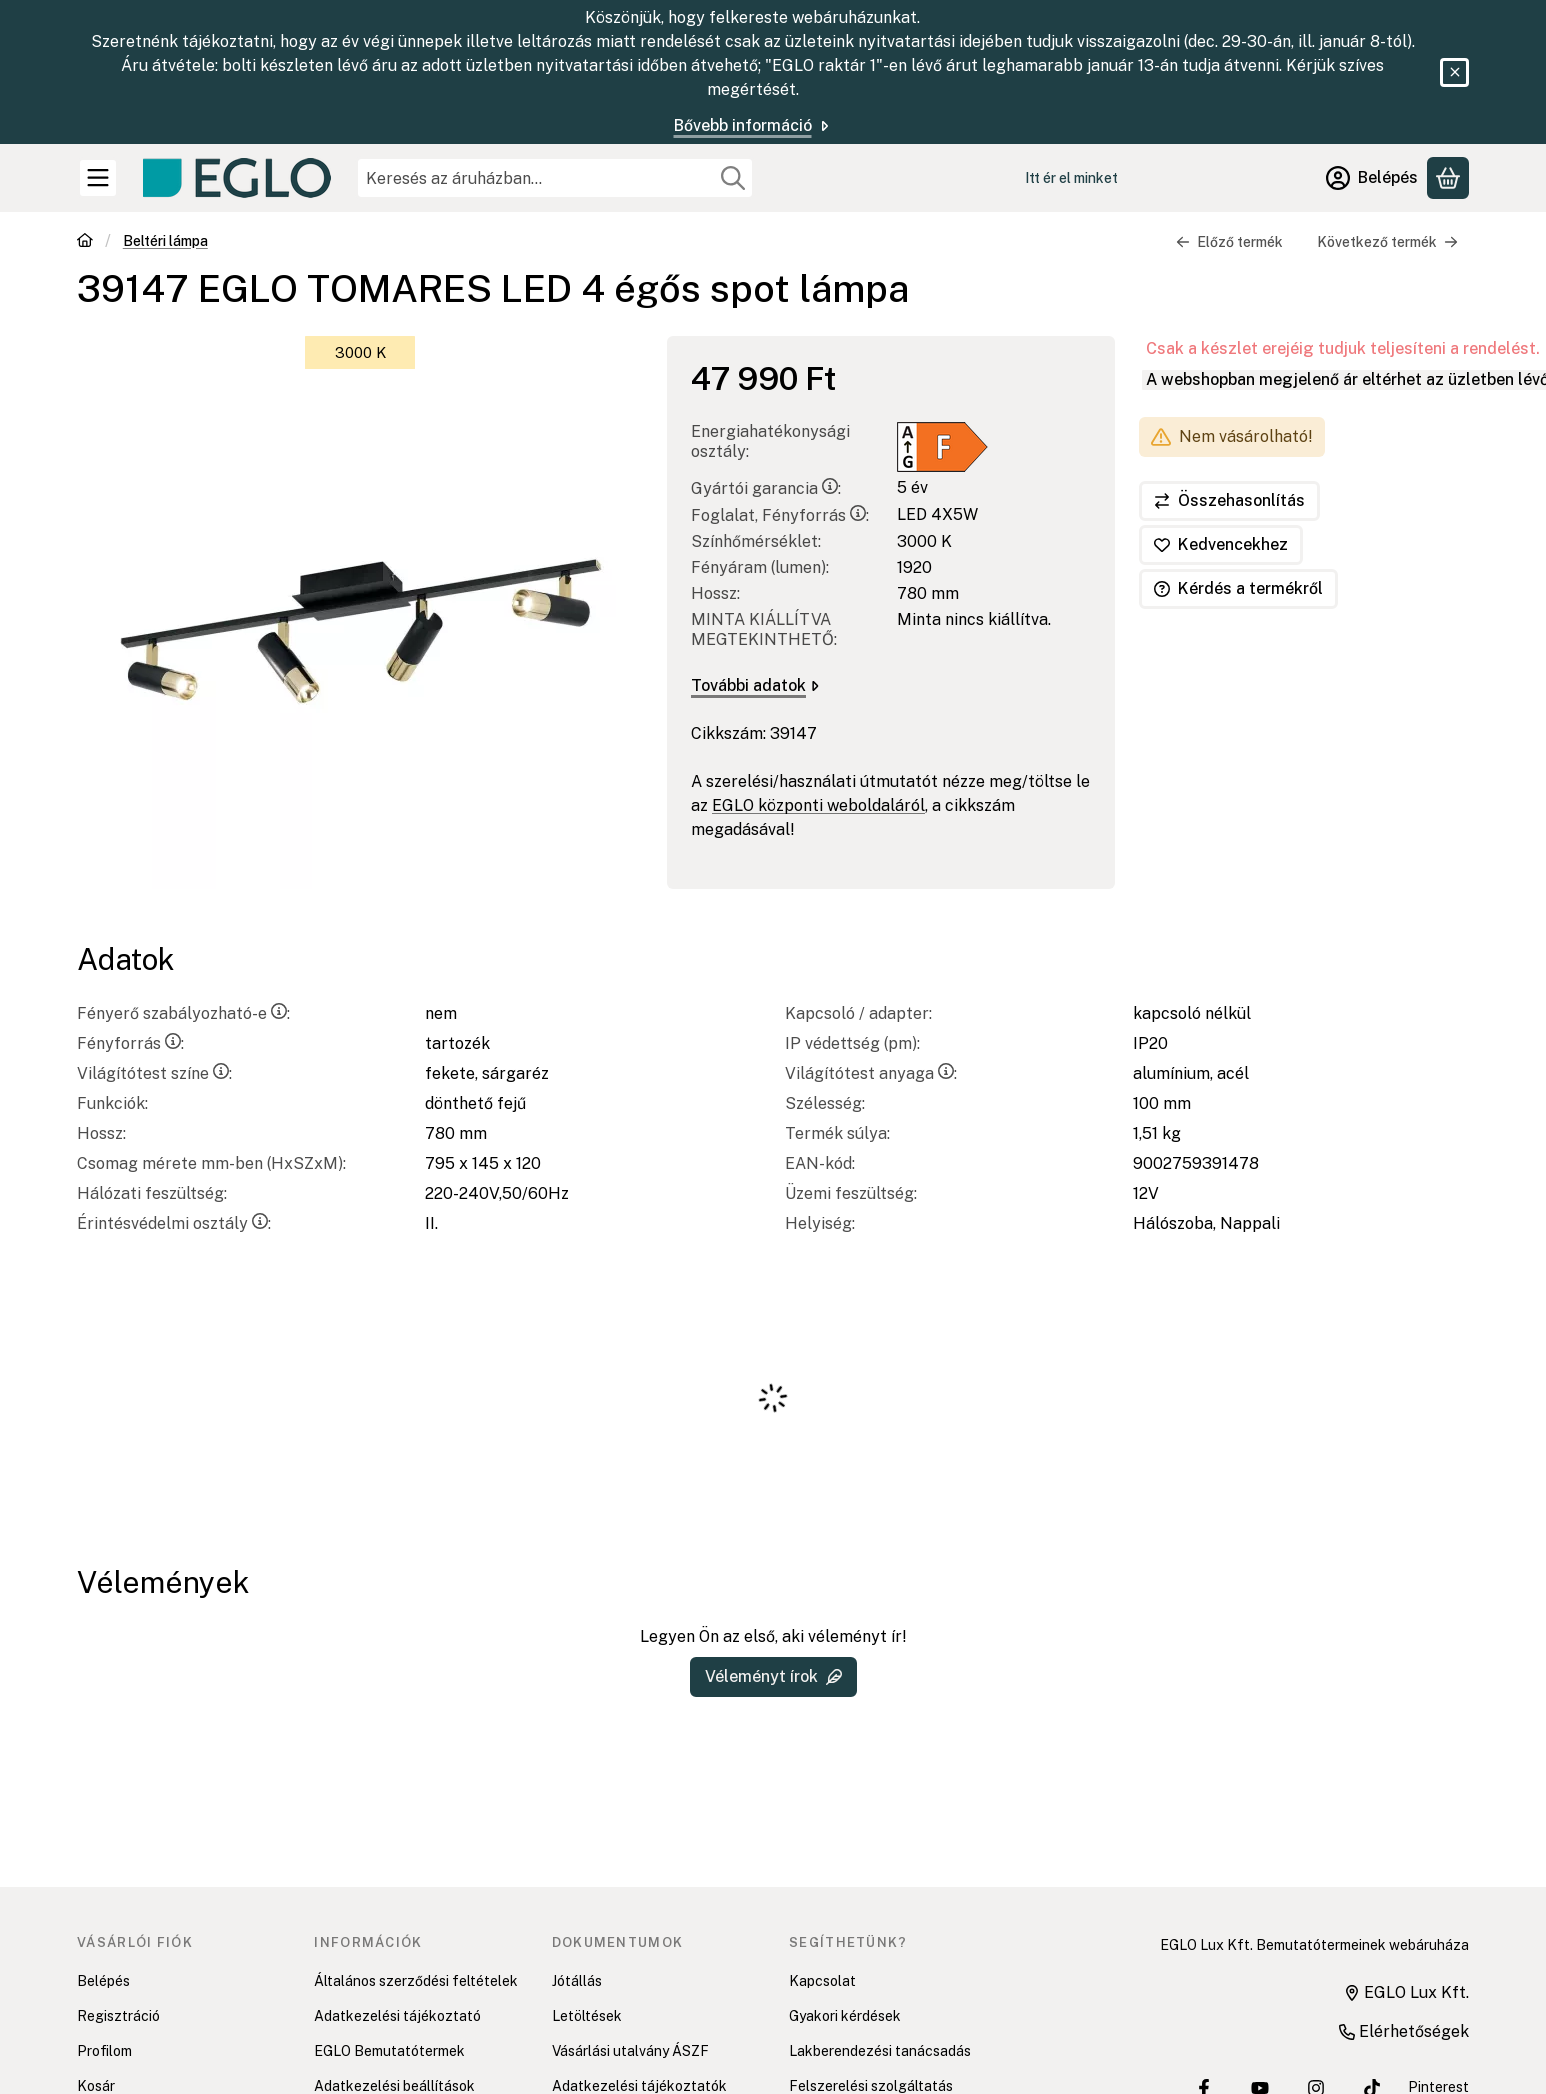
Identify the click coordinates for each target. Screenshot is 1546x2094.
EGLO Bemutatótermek (389, 2051)
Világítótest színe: (154, 1073)
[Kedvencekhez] (1221, 545)
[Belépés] (1372, 178)
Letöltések (587, 2016)
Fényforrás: (130, 1043)
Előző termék (1229, 242)
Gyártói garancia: (766, 488)
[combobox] (555, 178)
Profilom (104, 2051)
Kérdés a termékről (1238, 588)
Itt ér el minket (1071, 178)
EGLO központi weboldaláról (818, 805)
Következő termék (1387, 242)
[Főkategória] (85, 242)
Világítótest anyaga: (871, 1073)
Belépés (103, 1981)
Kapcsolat (822, 1981)
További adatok (755, 685)
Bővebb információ (753, 125)
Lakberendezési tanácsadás (880, 2051)
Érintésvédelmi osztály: (174, 1223)
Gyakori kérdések (845, 2016)
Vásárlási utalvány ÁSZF (630, 2051)
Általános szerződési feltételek (416, 1981)
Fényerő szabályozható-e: (183, 1013)
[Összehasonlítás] (1229, 501)
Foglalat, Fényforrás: (780, 515)
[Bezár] (1454, 72)
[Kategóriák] (98, 178)
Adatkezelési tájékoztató (397, 2016)
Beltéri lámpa (165, 241)
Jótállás (577, 1981)
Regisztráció (118, 2016)
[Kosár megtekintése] (1448, 178)
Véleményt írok (773, 1676)
